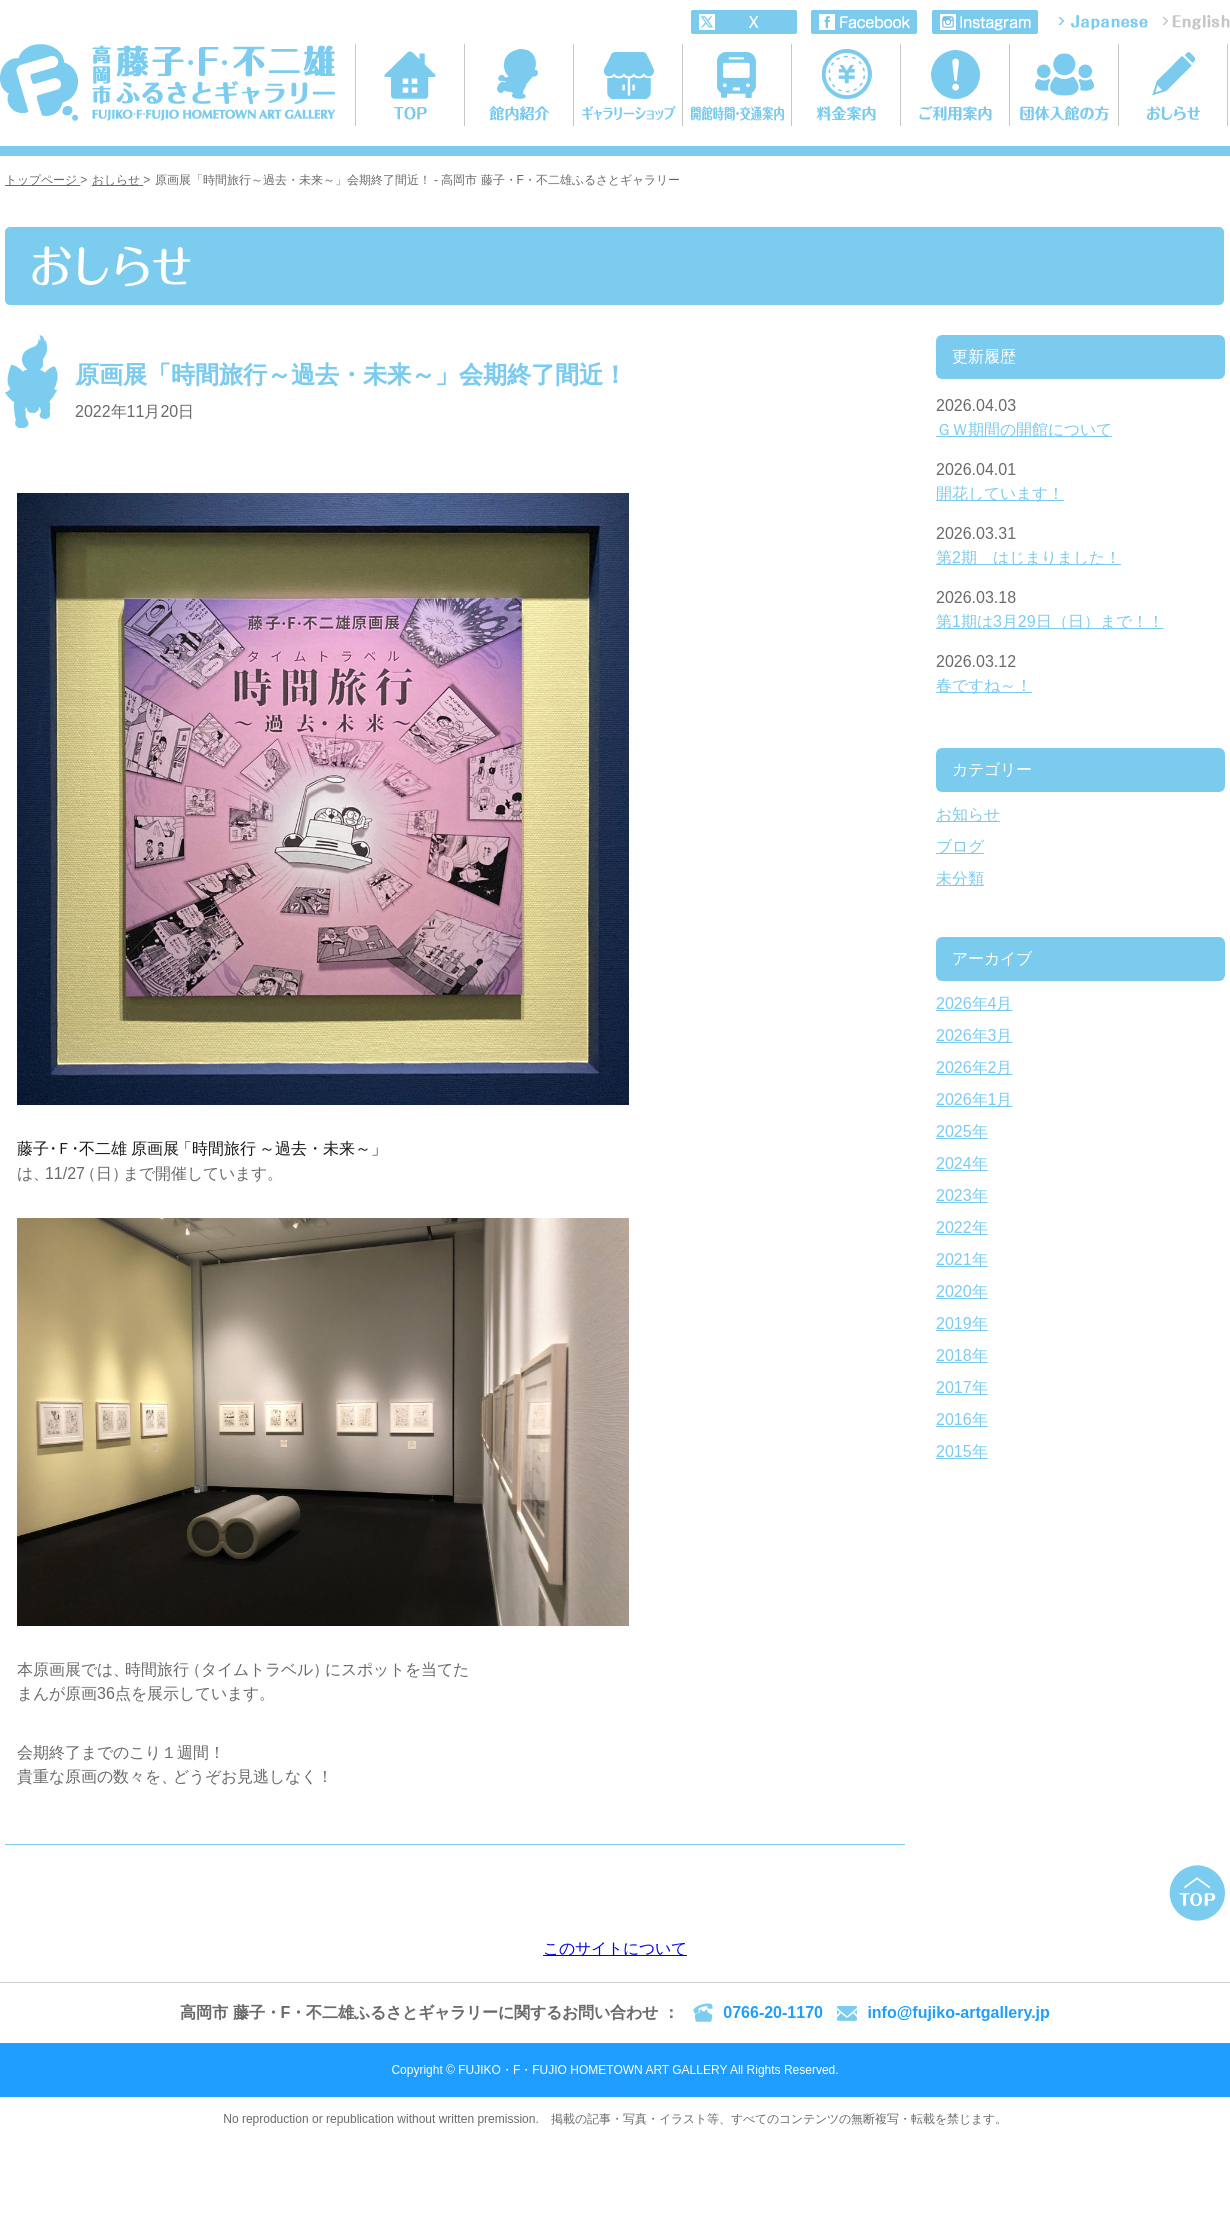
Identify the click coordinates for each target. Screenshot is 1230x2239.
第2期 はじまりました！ (1028, 557)
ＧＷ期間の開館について (1024, 429)
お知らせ (968, 814)
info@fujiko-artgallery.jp (958, 2012)
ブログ (960, 846)
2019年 (962, 1323)
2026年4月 (974, 1003)
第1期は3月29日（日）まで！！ (1050, 621)
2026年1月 (974, 1099)
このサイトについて (615, 1948)
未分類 (960, 878)
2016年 (962, 1419)
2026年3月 (974, 1035)
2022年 (962, 1227)
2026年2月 (974, 1067)
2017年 (962, 1387)
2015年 (962, 1451)
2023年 (962, 1195)
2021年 (962, 1259)
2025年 (962, 1131)
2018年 (962, 1355)
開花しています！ (1000, 493)
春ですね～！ (984, 685)
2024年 (962, 1163)
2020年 (962, 1291)
